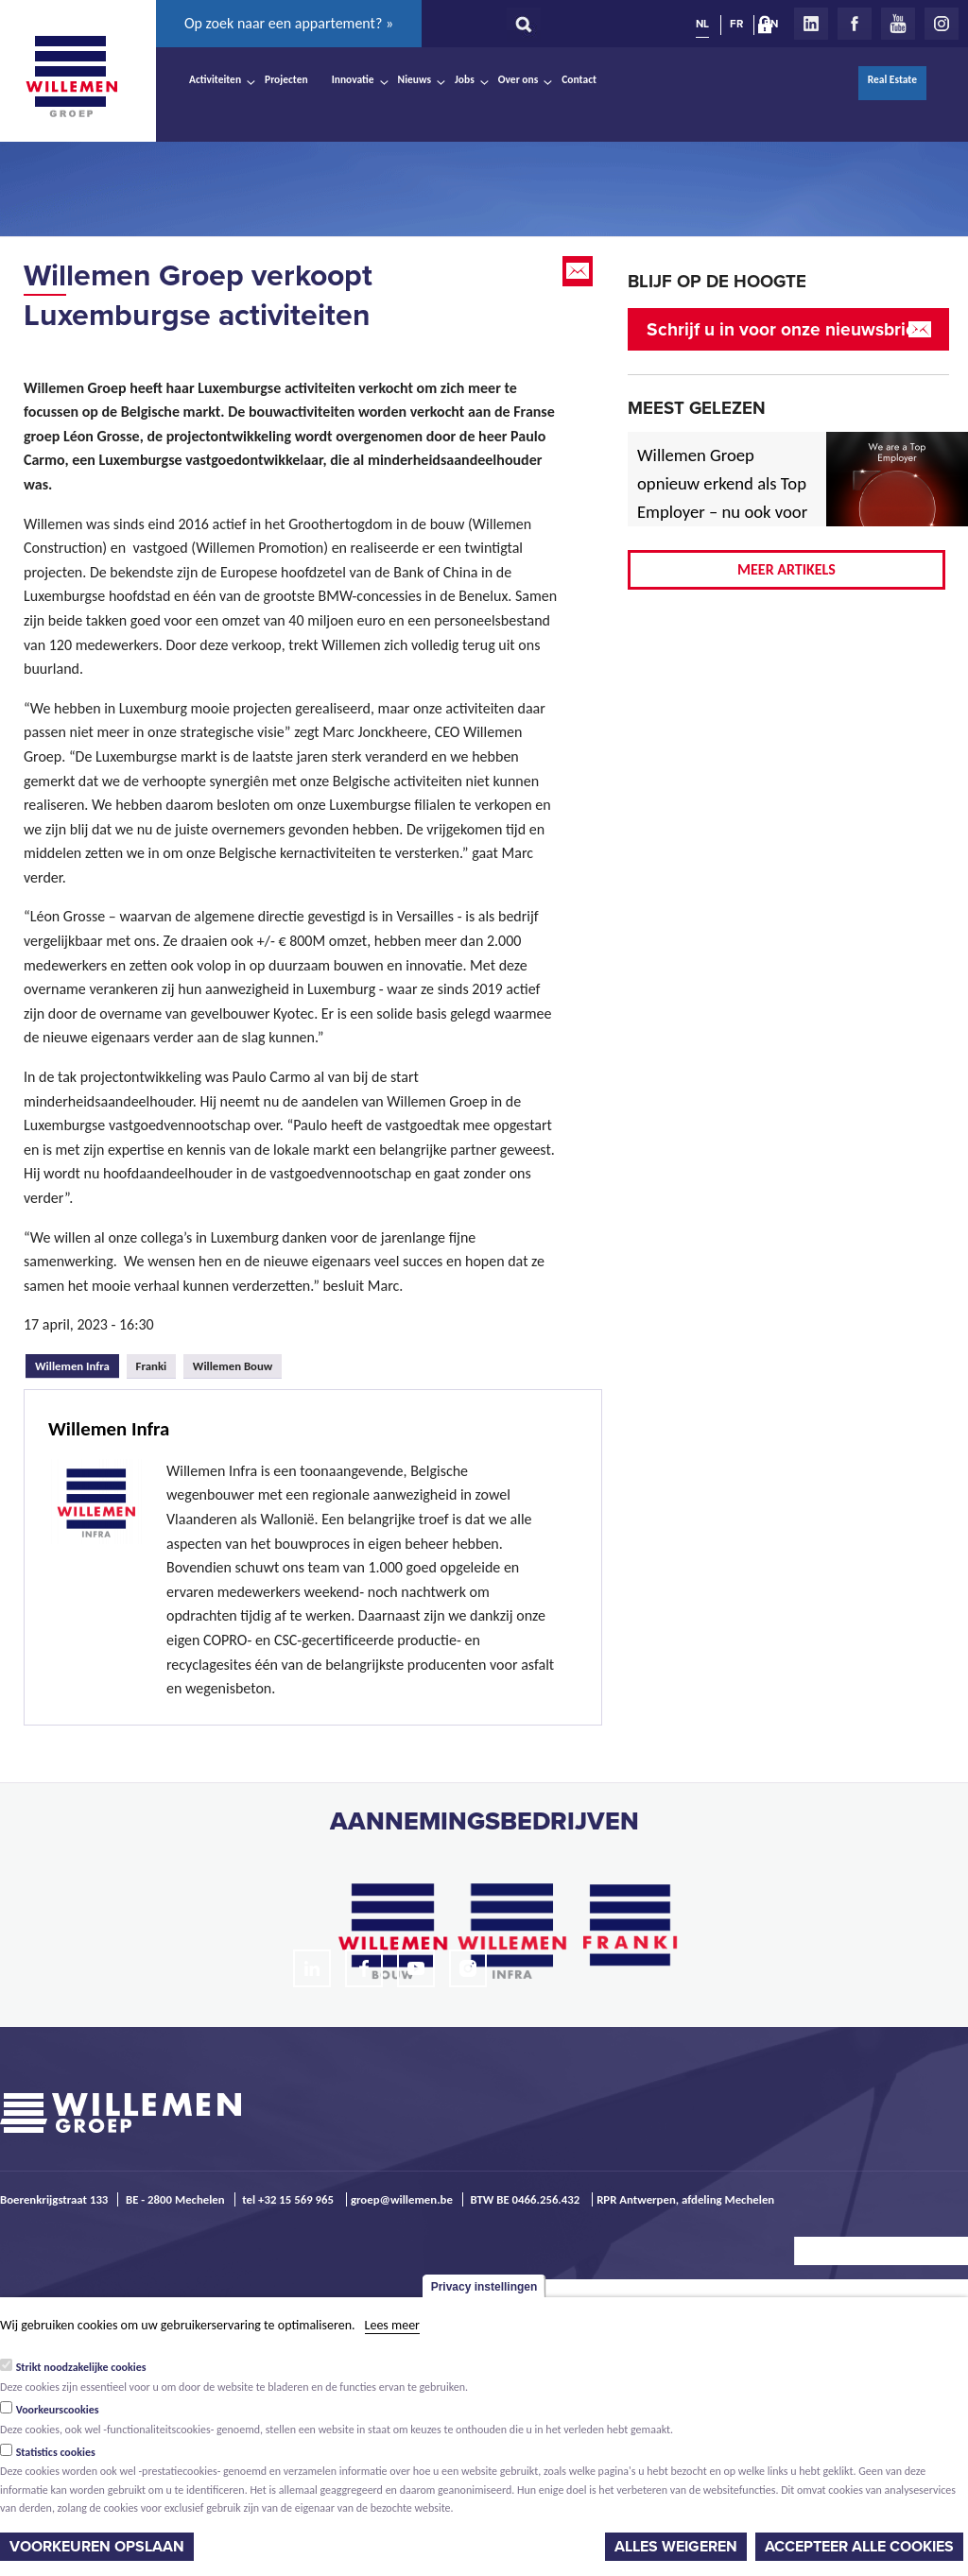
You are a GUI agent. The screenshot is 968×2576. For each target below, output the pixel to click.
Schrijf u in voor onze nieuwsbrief (784, 329)
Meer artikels (786, 569)
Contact (579, 79)
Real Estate (892, 79)
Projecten (286, 79)
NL (702, 23)
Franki (151, 1366)
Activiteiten (215, 79)
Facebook (855, 24)
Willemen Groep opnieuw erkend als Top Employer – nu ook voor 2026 (722, 497)
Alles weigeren (675, 2546)
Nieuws (414, 79)
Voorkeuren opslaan (96, 2546)
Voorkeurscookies (57, 2409)
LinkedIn (811, 24)
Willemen (71, 76)
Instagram (942, 24)
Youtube (898, 24)
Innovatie (353, 79)
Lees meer (392, 2325)
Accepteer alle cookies (859, 2546)
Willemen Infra (77, 1363)
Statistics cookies (55, 2452)
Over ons (518, 79)
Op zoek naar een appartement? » (288, 23)
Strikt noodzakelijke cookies (81, 2367)
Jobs (465, 79)
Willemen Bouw (233, 1366)
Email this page (579, 271)
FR (736, 23)
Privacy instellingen (484, 2286)
